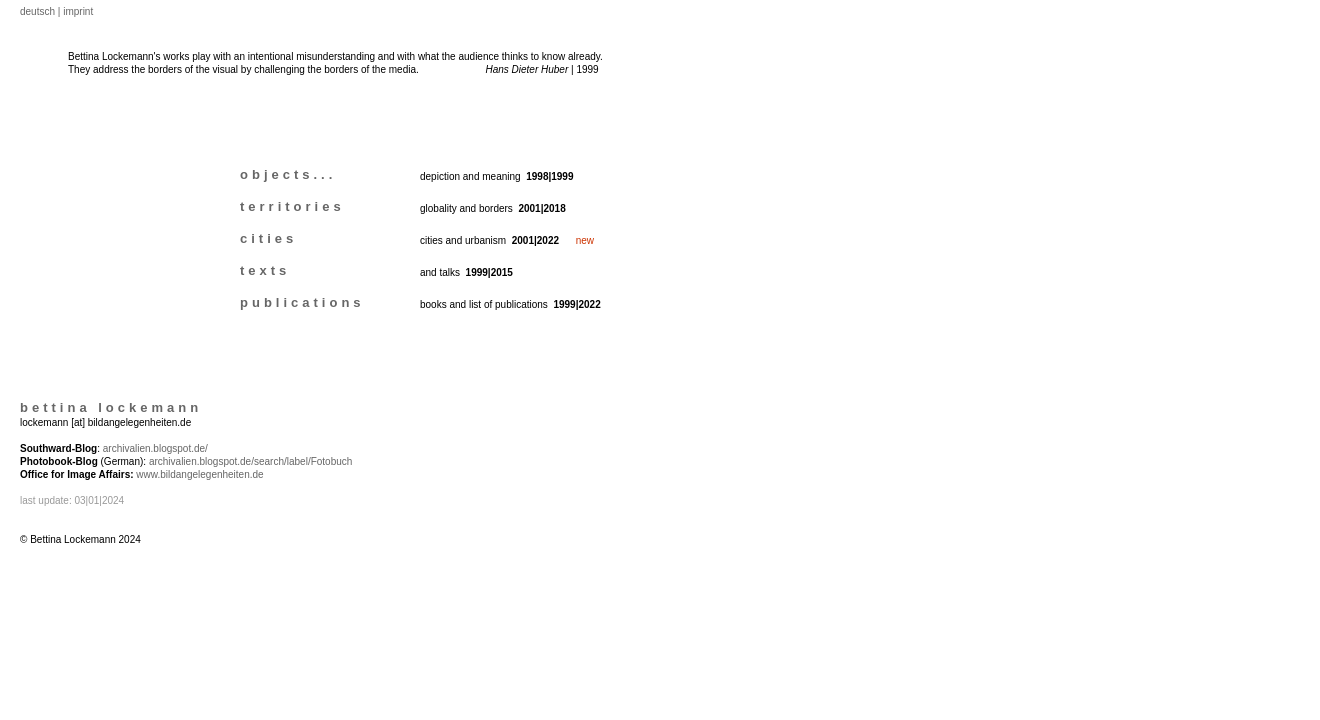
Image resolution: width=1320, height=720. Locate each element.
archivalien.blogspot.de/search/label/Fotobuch (250, 461)
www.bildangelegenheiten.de (199, 474)
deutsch (37, 11)
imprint (78, 11)
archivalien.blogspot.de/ (155, 448)
